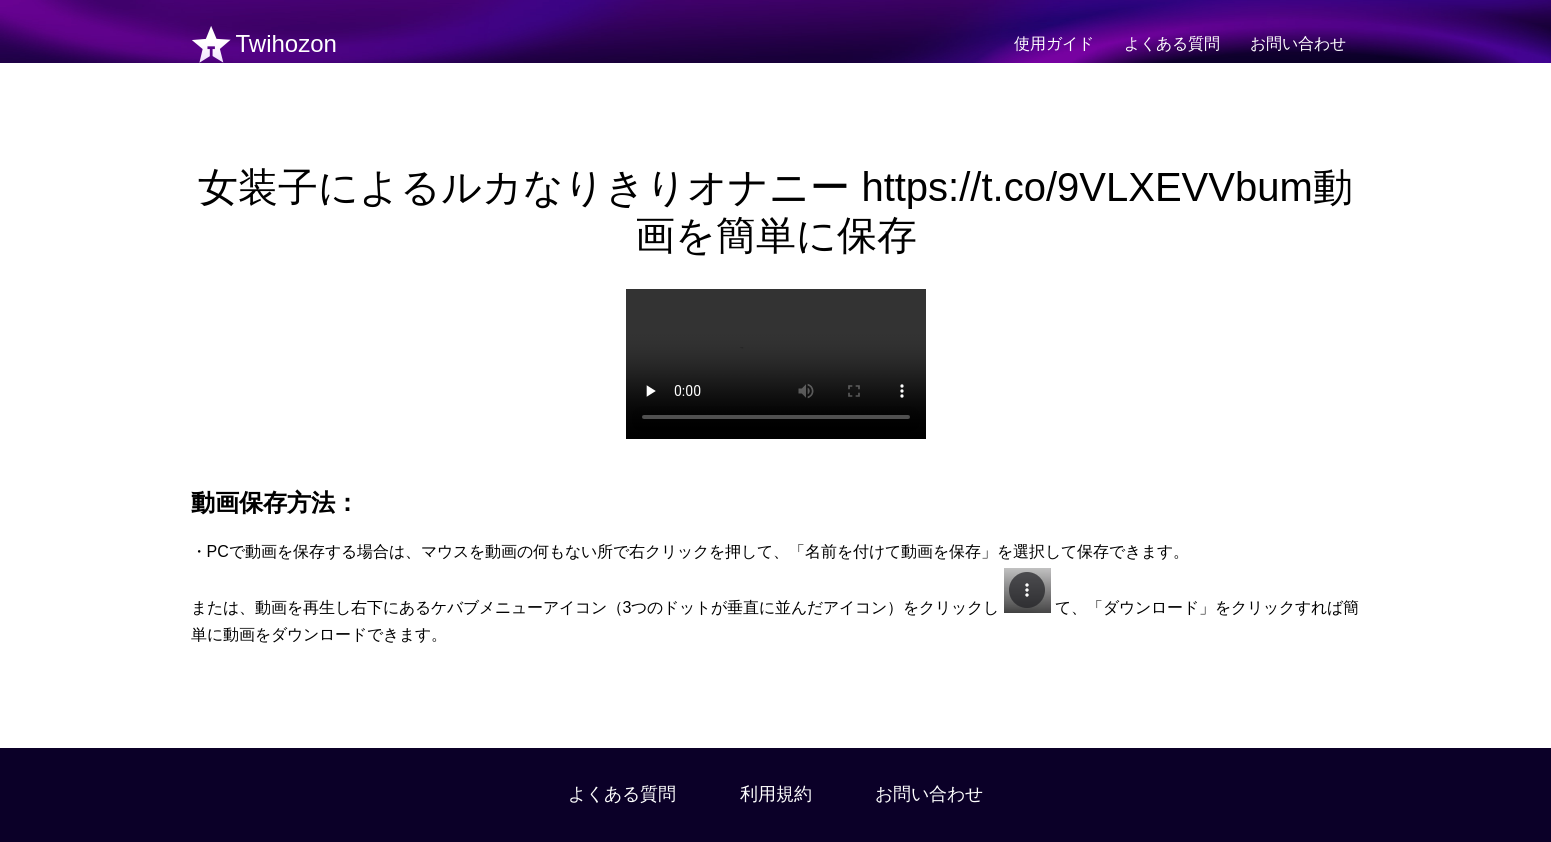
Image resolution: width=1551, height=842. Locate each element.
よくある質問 (1172, 43)
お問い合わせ (1298, 43)
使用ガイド (1054, 43)
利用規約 (776, 794)
